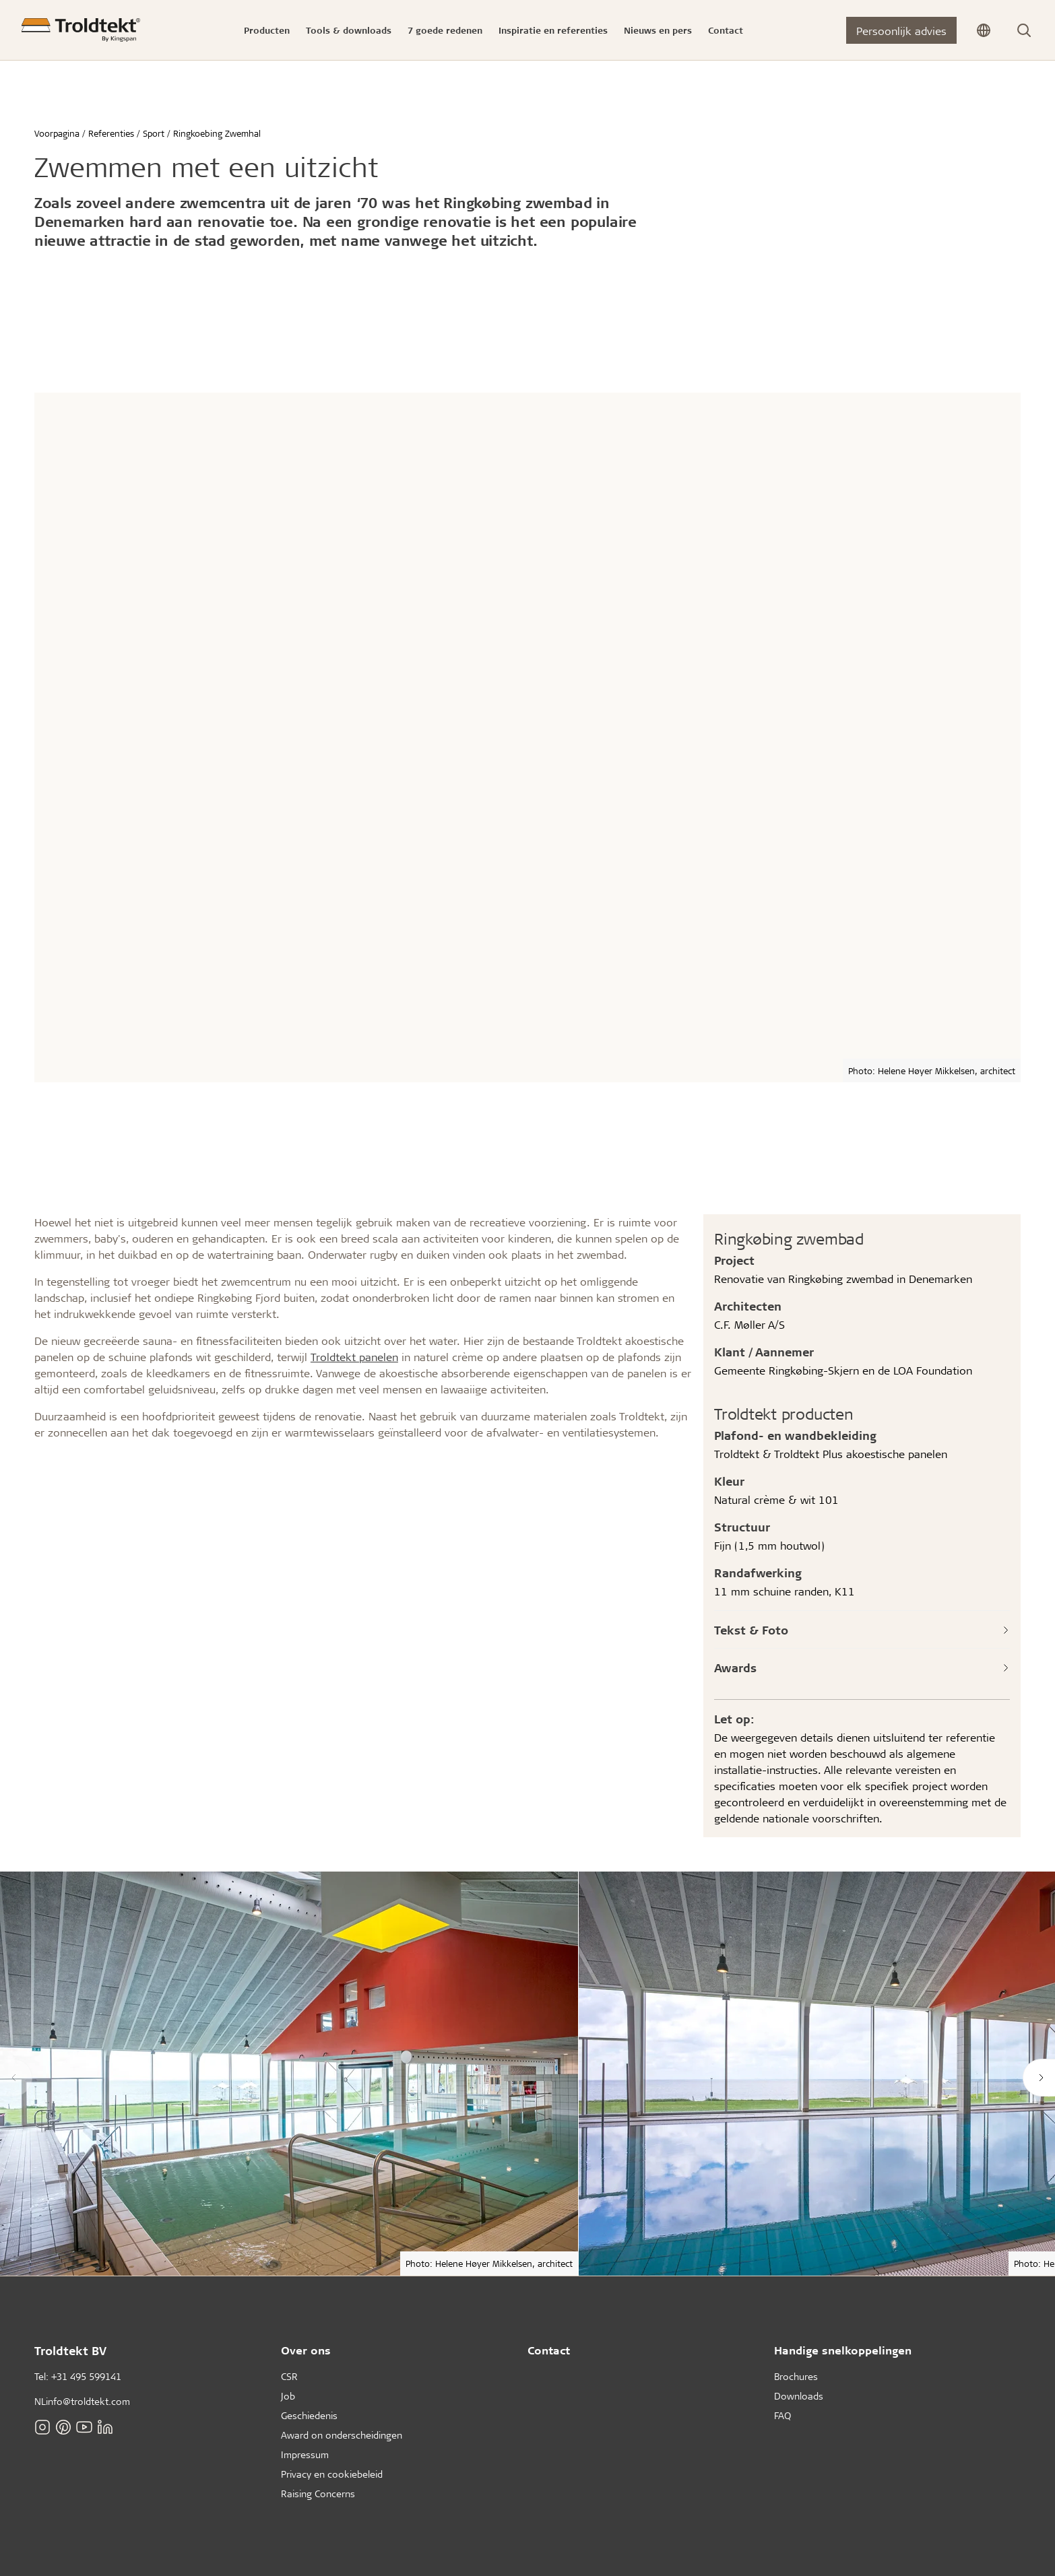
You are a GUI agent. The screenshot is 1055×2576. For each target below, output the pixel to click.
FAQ (782, 2415)
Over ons (306, 2350)
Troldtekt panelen (354, 1357)
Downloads (798, 2395)
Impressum (305, 2454)
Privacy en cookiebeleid (332, 2474)
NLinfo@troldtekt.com (82, 2401)
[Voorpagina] (81, 30)
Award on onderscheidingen (341, 2435)
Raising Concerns (318, 2493)
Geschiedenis (309, 2415)
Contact (549, 2350)
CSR (289, 2376)
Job (288, 2395)
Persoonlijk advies (901, 31)
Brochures (796, 2376)
